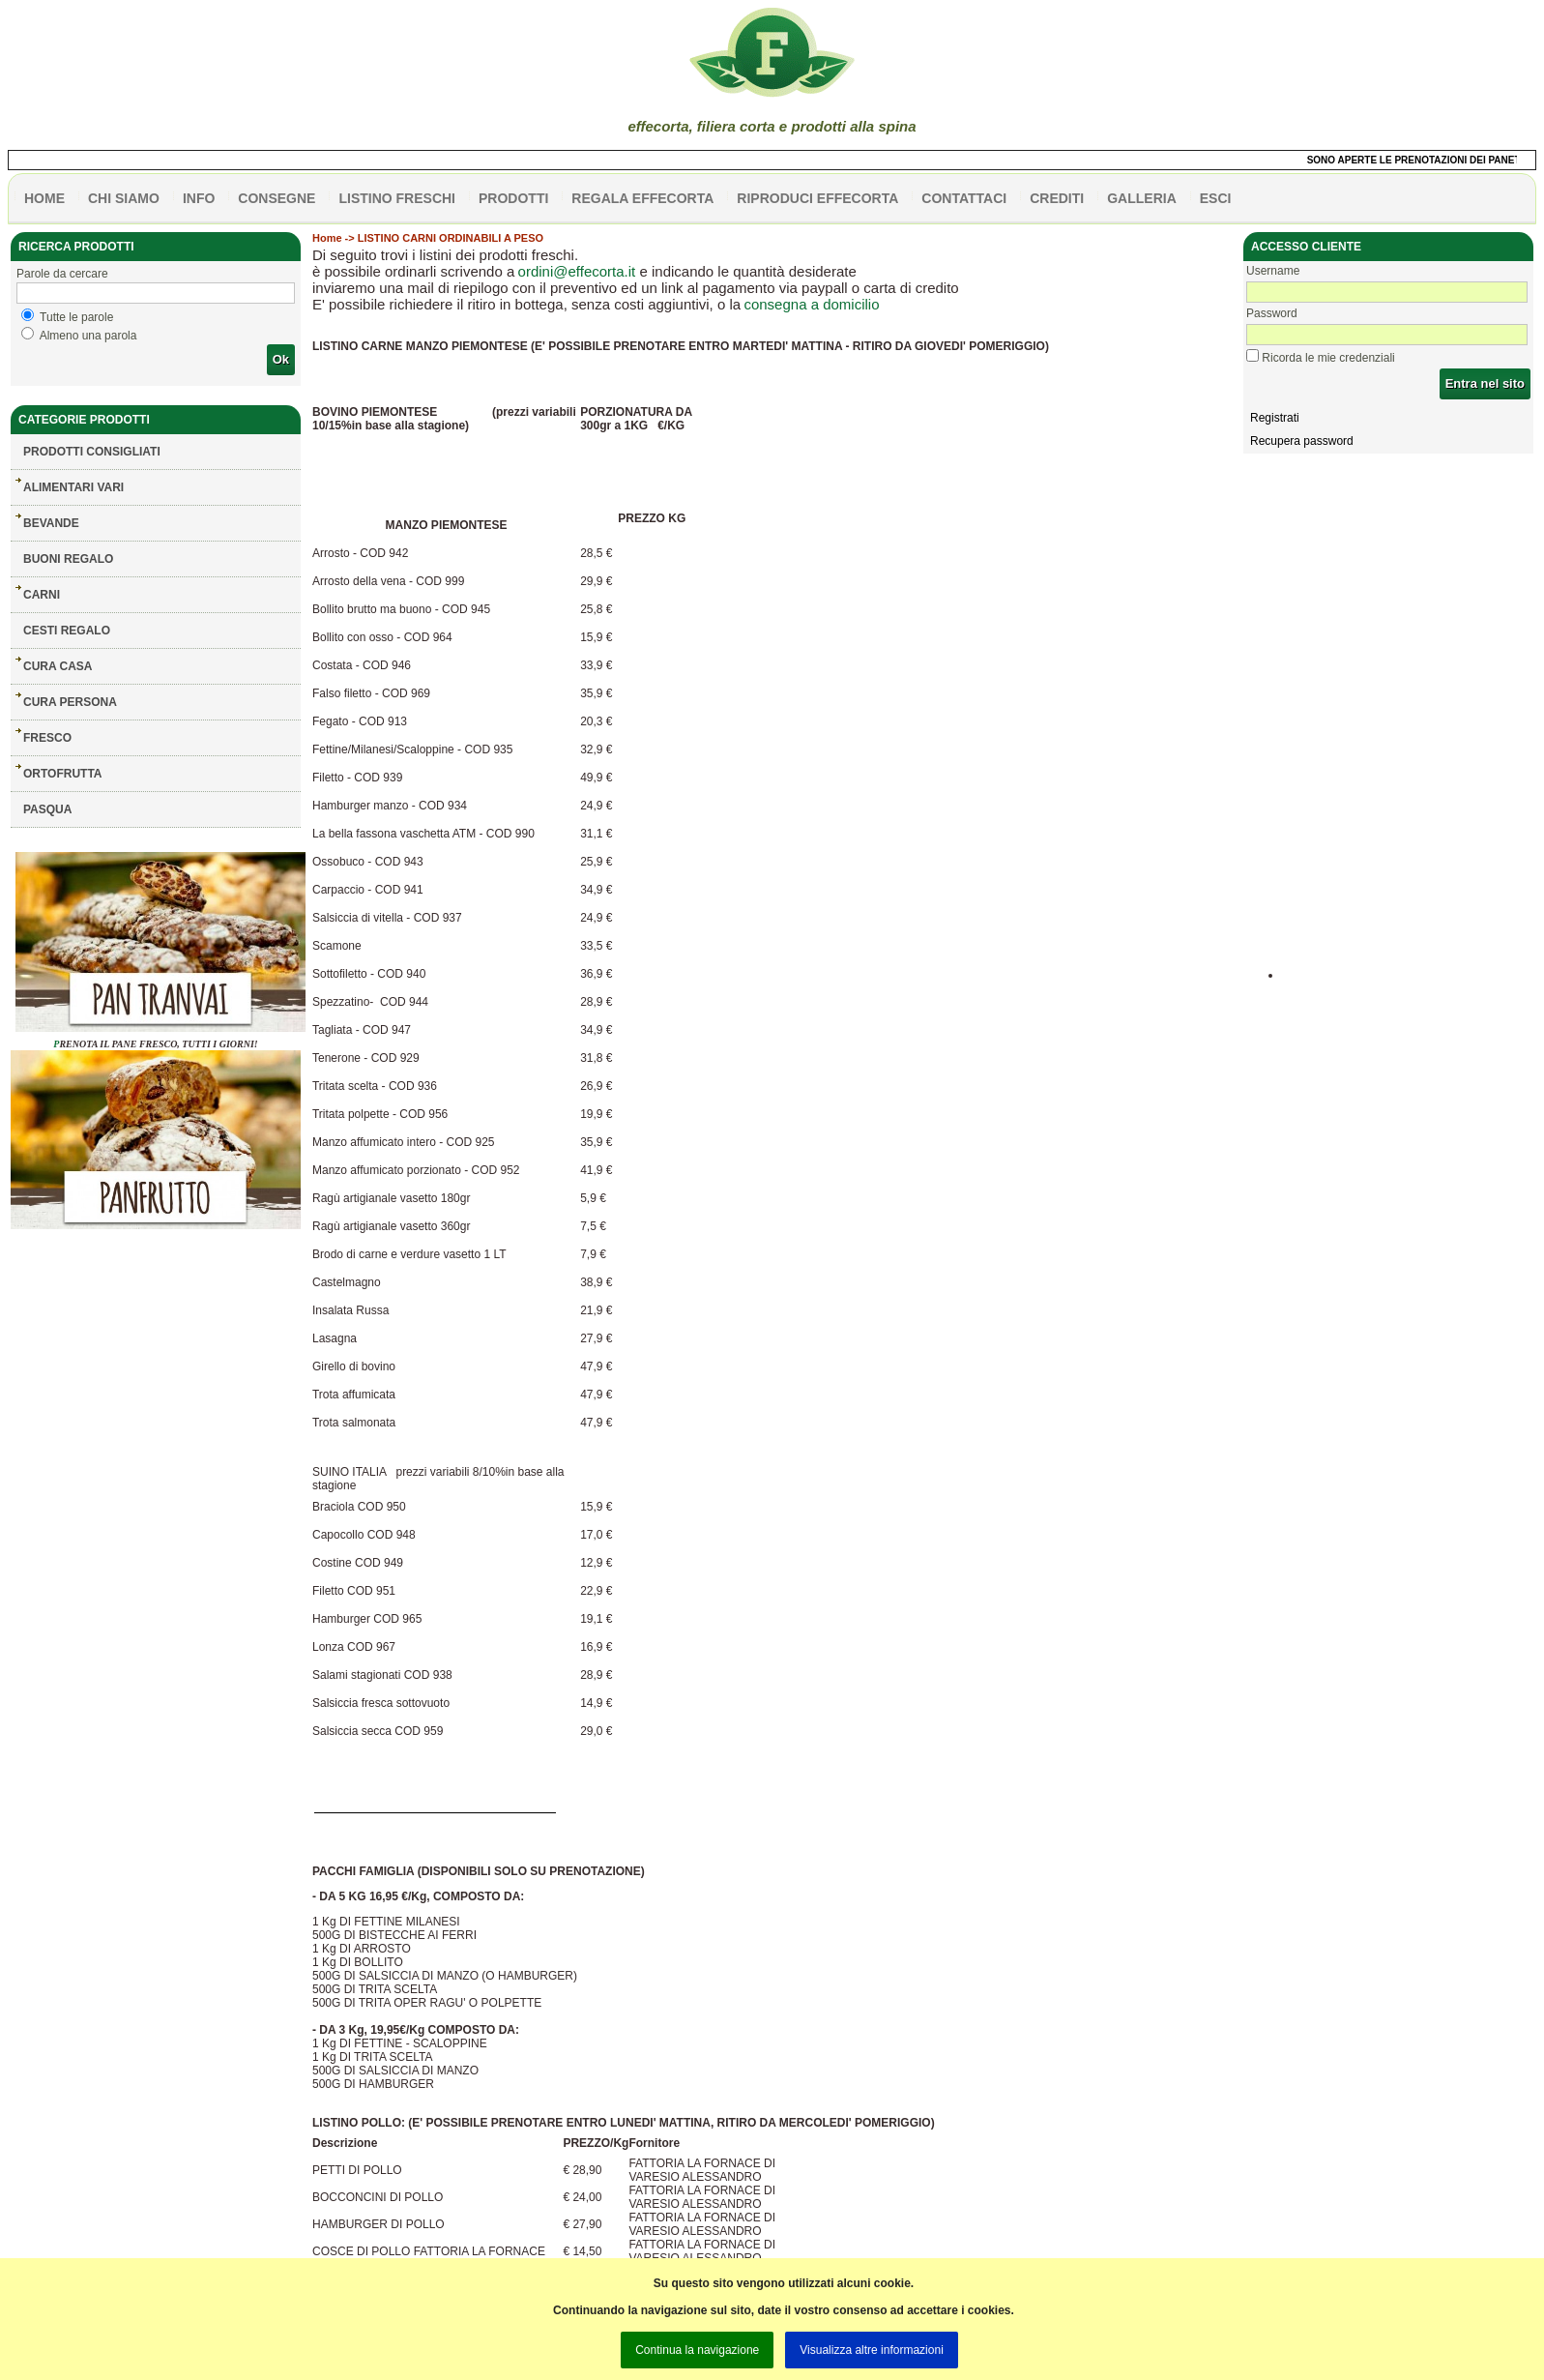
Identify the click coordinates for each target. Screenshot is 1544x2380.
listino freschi (396, 198)
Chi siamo (124, 198)
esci (1216, 198)
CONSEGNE (276, 198)
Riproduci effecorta (817, 198)
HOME (44, 198)
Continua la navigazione (697, 2350)
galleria (1142, 198)
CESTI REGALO (66, 630)
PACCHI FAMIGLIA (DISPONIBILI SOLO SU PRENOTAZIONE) (478, 1871)
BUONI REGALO (68, 559)
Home (327, 238)
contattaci (963, 198)
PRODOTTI (513, 198)
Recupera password (1302, 441)
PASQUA (47, 809)
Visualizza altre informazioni (872, 2350)
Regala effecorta (642, 198)
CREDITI (1057, 198)
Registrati (1274, 418)
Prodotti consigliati (91, 451)
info (199, 198)
